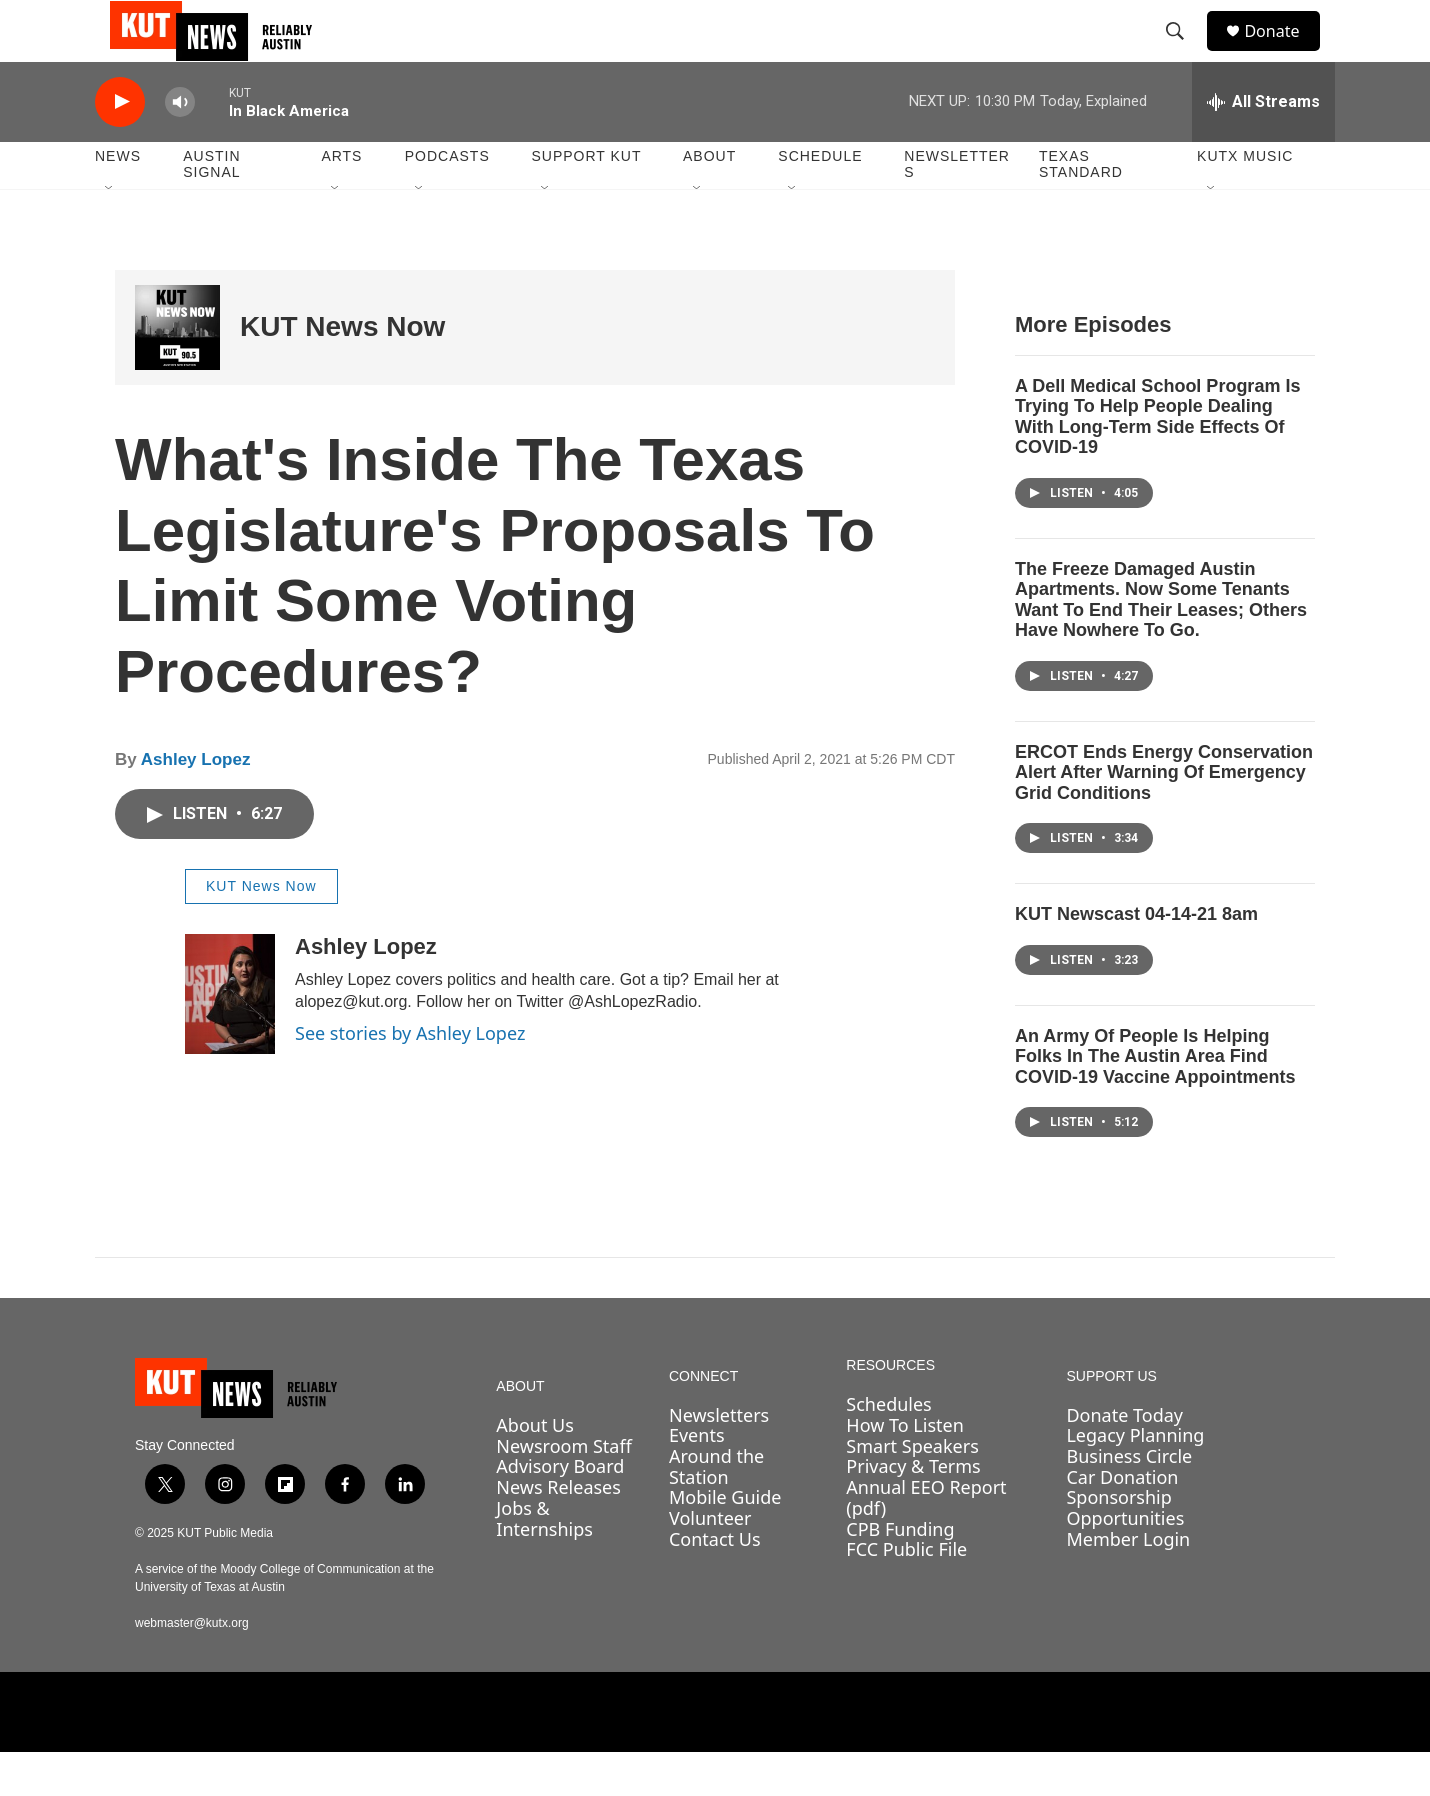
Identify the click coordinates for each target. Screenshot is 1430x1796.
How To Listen (905, 1468)
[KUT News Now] (177, 370)
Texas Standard (1081, 208)
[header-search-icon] (1184, 53)
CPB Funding (900, 1572)
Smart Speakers (912, 1489)
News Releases (558, 1530)
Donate (1284, 52)
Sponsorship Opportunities (1125, 1551)
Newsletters (957, 208)
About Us (535, 1468)
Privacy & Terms (913, 1510)
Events (697, 1479)
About (709, 200)
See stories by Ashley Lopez (410, 1076)
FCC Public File (906, 1592)
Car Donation (1122, 1520)
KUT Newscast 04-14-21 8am (1136, 958)
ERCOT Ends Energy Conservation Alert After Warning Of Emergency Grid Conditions (1164, 815)
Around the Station (716, 1509)
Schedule (820, 200)
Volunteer (710, 1561)
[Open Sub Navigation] (110, 232)
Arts (341, 200)
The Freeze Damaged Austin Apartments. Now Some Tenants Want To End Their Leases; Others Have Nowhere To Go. (1161, 643)
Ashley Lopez (196, 802)
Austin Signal (211, 208)
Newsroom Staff (563, 1489)
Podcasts (447, 200)
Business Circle (1129, 1499)
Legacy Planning (1135, 1479)
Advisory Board (560, 1510)
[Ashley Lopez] (230, 1037)
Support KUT (586, 200)
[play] (120, 145)
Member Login (1128, 1582)
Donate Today (1124, 1458)
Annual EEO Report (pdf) (926, 1540)
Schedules (888, 1448)
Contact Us (715, 1582)
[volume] (180, 145)
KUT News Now (342, 370)
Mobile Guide (725, 1541)
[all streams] (1263, 145)
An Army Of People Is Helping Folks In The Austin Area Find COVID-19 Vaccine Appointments (1155, 1099)
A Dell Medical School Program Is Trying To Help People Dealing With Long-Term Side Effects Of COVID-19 (1157, 460)
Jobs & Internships (544, 1561)
